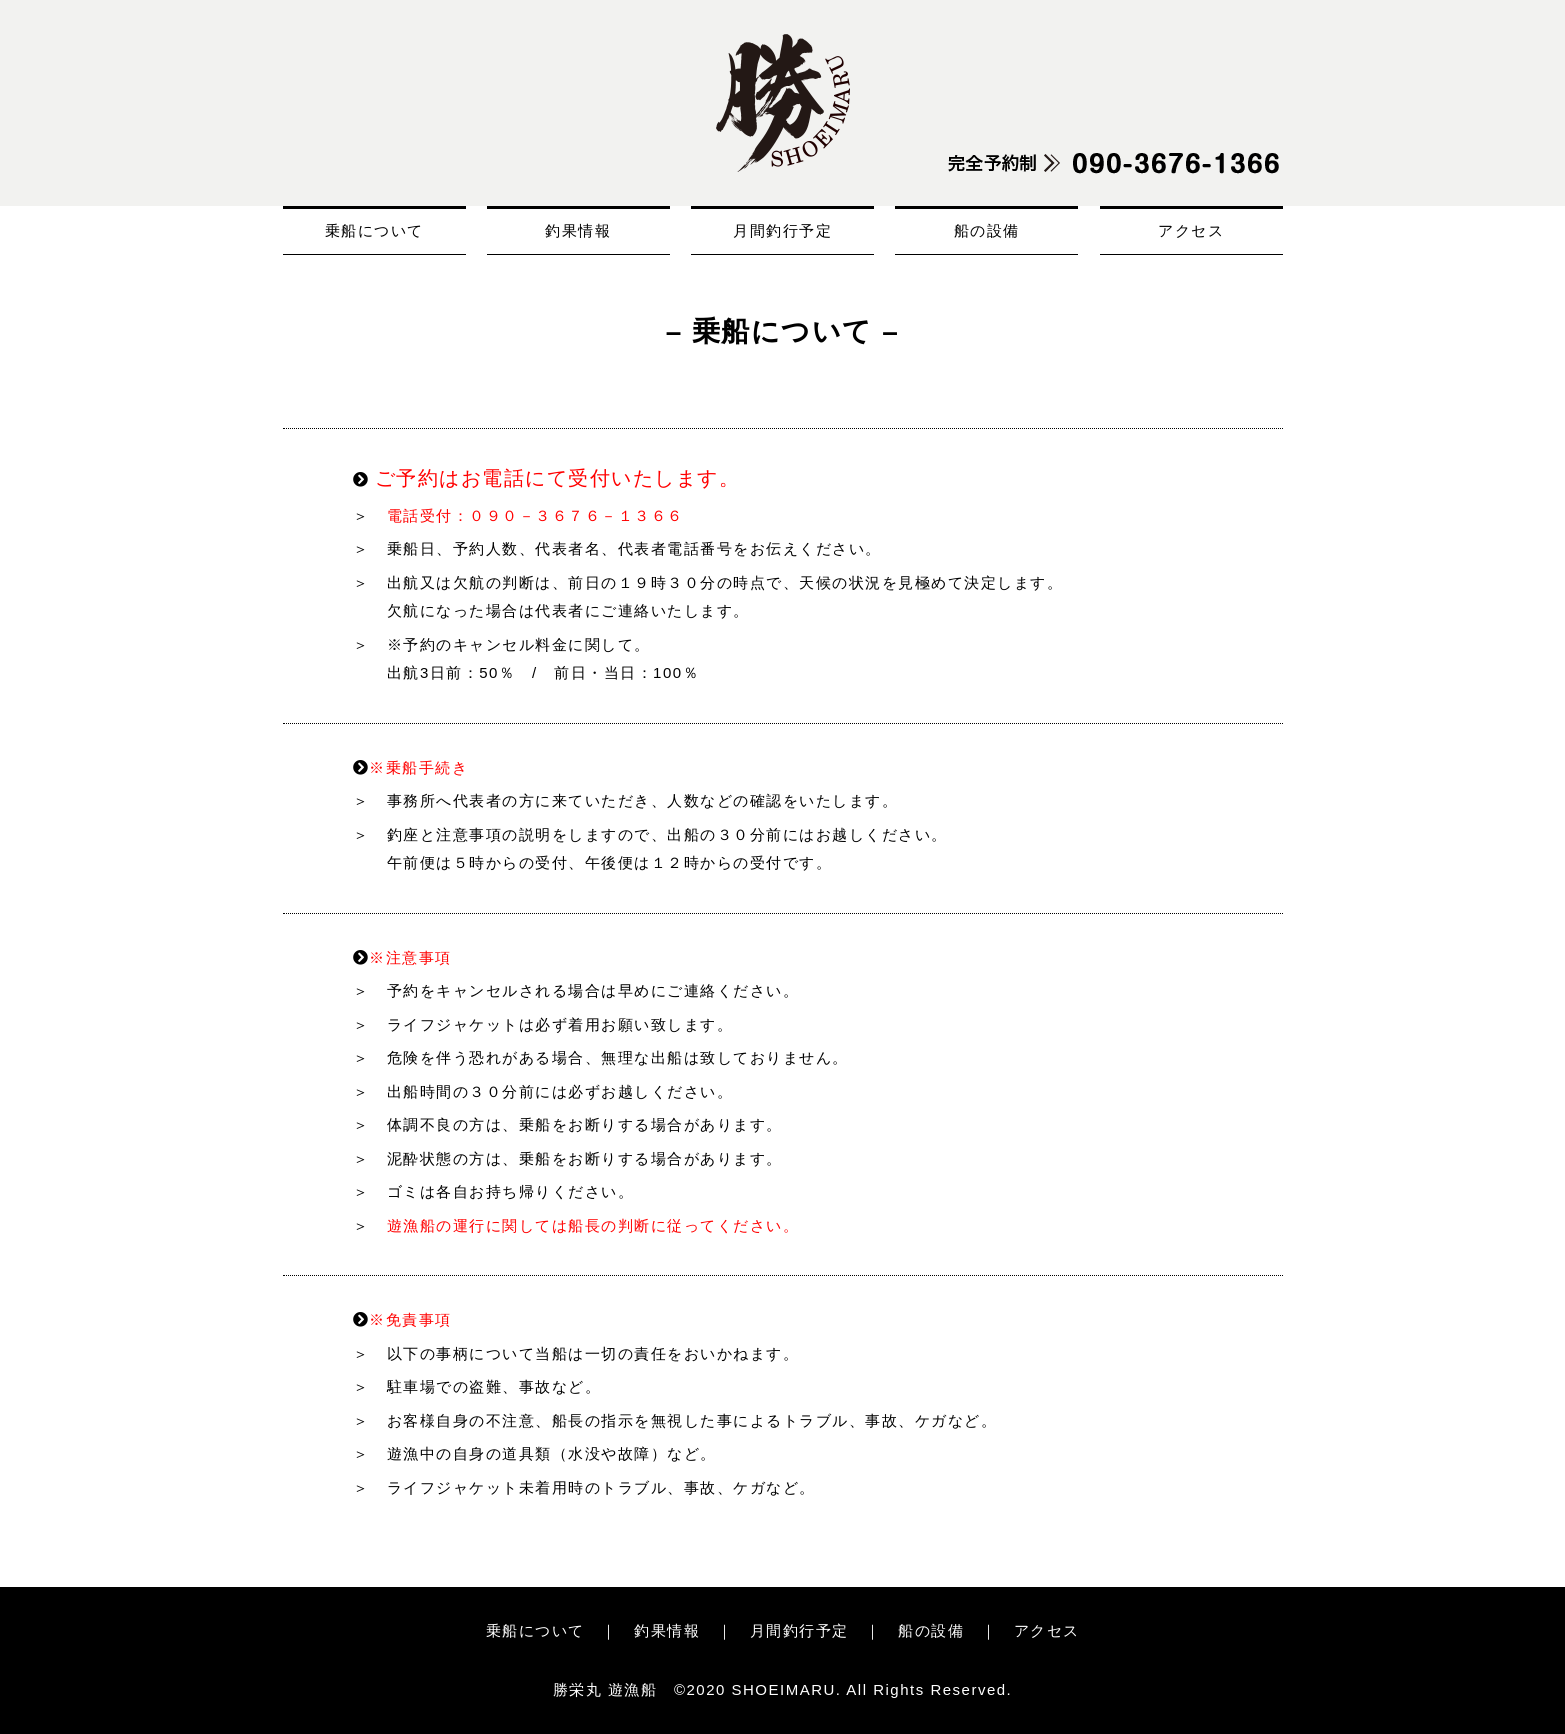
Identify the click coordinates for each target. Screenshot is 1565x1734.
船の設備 (987, 230)
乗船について (374, 230)
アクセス (1191, 230)
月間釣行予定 (782, 230)
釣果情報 (578, 230)
